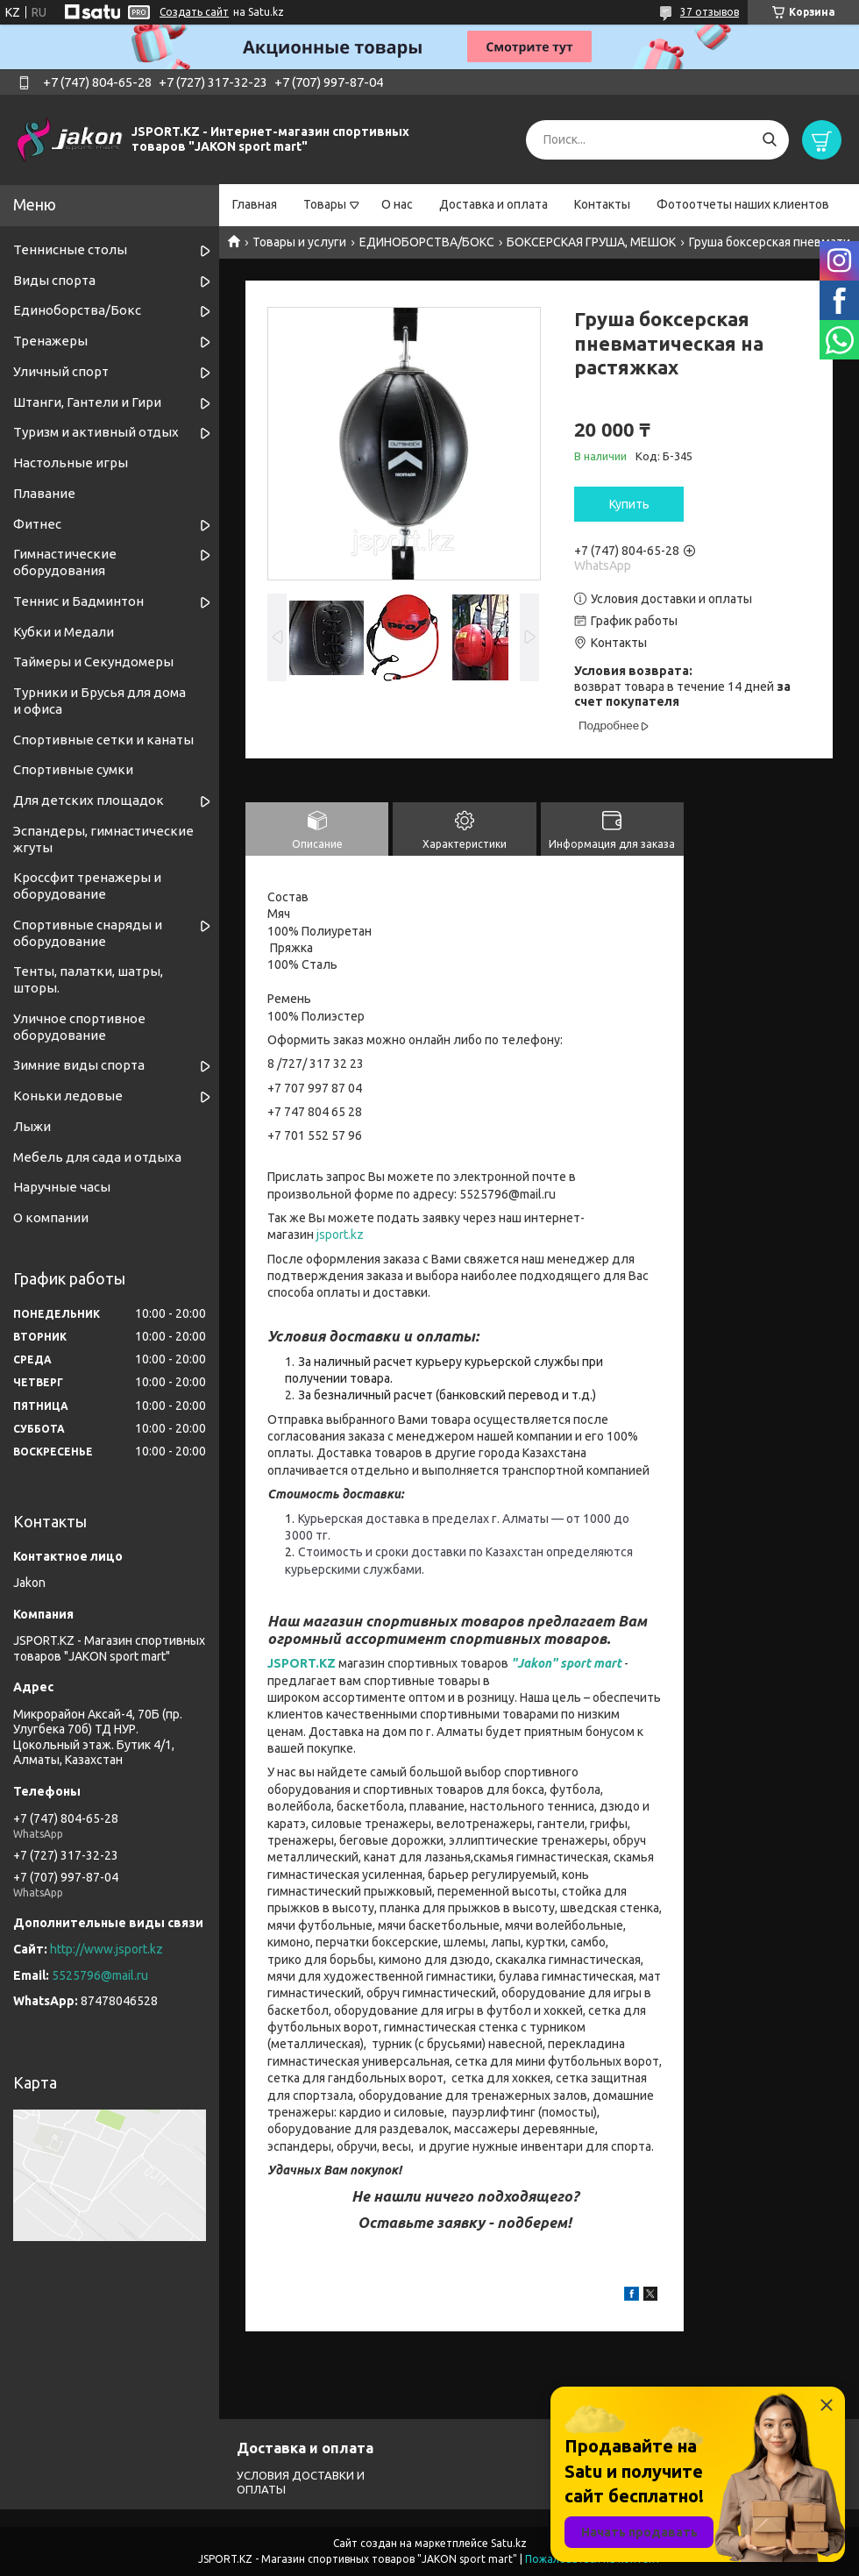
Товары (324, 204)
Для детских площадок (88, 800)
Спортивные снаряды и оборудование (87, 933)
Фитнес (37, 523)
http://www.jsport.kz (106, 1949)
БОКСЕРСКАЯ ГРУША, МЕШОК (591, 242)
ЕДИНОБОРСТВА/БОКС (426, 242)
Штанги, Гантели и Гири (87, 402)
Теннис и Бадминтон (78, 601)
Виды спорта (54, 280)
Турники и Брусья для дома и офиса (99, 700)
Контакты (602, 204)
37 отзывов (709, 12)
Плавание (44, 493)
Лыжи (32, 1126)
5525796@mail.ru (100, 1975)
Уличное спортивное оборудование (79, 1026)
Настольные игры (70, 462)
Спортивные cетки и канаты (103, 739)
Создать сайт (194, 12)
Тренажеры (50, 340)
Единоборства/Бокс (77, 309)
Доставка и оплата (493, 204)
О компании (51, 1217)
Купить (629, 504)
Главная (254, 204)
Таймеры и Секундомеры (93, 661)
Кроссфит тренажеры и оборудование (87, 885)
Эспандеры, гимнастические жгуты (103, 839)
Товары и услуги (299, 242)
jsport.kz (340, 1235)
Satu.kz (509, 2543)
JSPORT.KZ (301, 1663)
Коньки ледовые (68, 1095)
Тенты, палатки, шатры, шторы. (88, 979)
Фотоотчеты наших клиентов (743, 204)
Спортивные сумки (73, 769)
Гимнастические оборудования (65, 562)
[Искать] (769, 140)
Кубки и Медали (63, 631)
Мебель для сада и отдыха (97, 1156)
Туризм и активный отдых (96, 431)
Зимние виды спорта (79, 1064)
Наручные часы (61, 1186)
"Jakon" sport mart (566, 1663)
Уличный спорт (61, 371)
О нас (397, 204)
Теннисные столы (70, 249)
